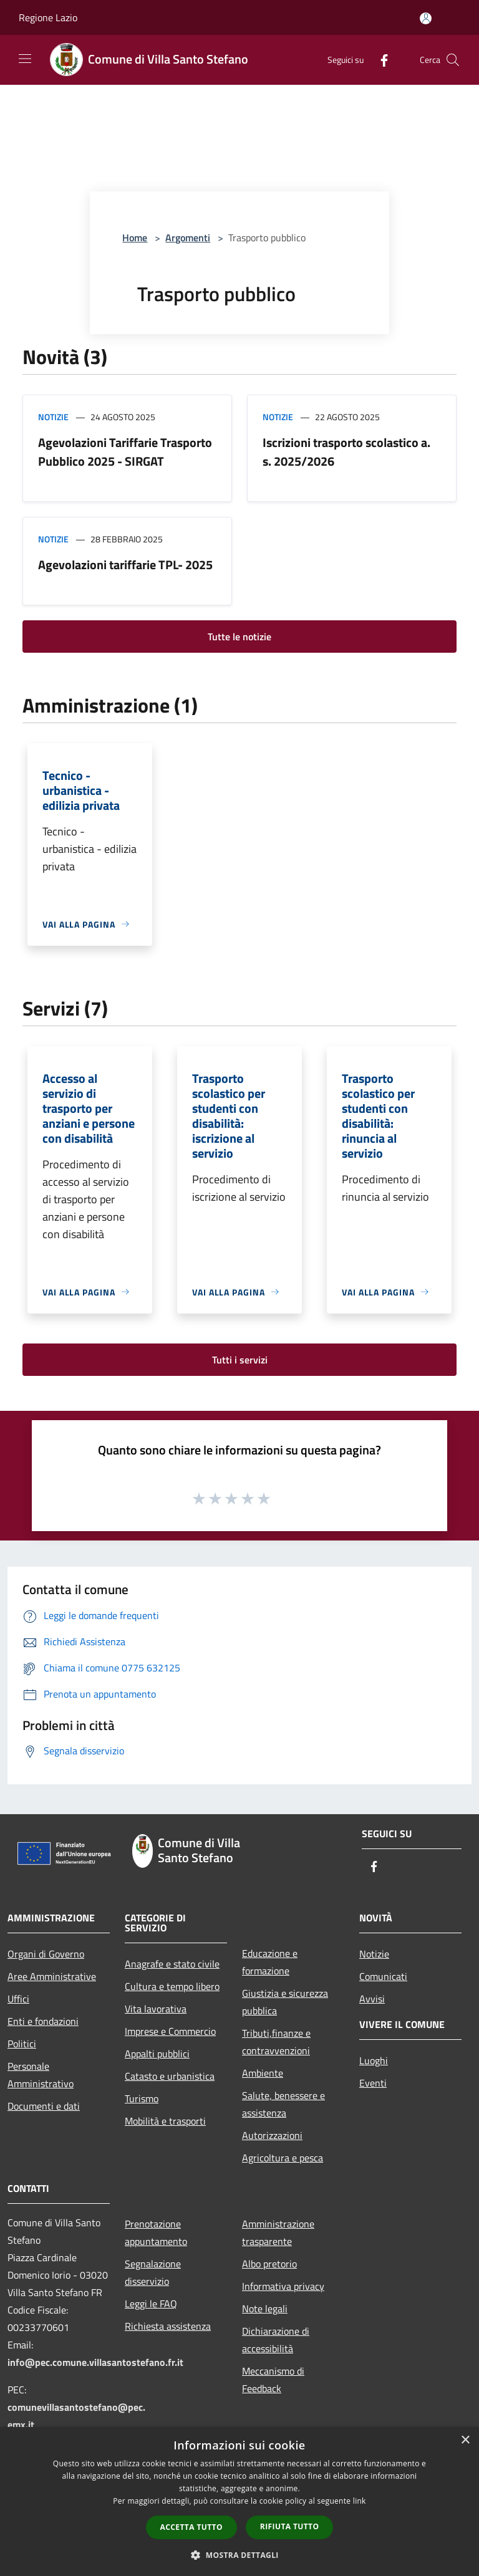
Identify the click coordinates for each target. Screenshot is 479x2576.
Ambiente (262, 2072)
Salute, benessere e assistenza (283, 2104)
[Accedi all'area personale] (426, 18)
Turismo (141, 2098)
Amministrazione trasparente (278, 2232)
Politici (21, 2043)
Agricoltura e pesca (282, 2157)
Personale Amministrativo (40, 2075)
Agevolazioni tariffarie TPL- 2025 (125, 564)
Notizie (53, 416)
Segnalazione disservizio (153, 2272)
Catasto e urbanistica (170, 2076)
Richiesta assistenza (168, 2326)
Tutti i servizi (240, 1359)
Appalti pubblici (157, 2053)
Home (134, 237)
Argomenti (187, 237)
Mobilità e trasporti (165, 2120)
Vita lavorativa (155, 2008)
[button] (239, 2555)
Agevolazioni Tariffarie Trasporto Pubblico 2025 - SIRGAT (125, 452)
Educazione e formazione (270, 1962)
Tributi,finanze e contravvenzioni (276, 2042)
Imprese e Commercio (170, 2031)
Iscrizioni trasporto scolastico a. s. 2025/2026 (346, 452)
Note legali (265, 2308)
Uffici (18, 1998)
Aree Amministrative (51, 1976)
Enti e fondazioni (43, 2021)
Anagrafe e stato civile (172, 1963)
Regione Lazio (48, 17)
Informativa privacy (283, 2286)
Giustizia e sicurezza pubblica (285, 2002)
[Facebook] (379, 59)
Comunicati (383, 1976)
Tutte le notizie (239, 636)
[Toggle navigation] (24, 58)
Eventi (373, 2082)
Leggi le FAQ (151, 2303)
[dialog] (239, 2501)
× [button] (465, 2440)
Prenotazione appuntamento (156, 2232)
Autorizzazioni (272, 2135)
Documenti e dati (43, 2105)
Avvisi (372, 1998)
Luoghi (373, 2060)
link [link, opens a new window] (359, 2501)
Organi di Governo (45, 1953)
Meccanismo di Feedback (273, 2379)
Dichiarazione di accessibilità (275, 2340)
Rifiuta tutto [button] (289, 2526)
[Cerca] (452, 59)
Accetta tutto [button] (191, 2527)
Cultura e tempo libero (172, 1986)
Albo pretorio (269, 2263)
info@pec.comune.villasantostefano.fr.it (95, 2362)
